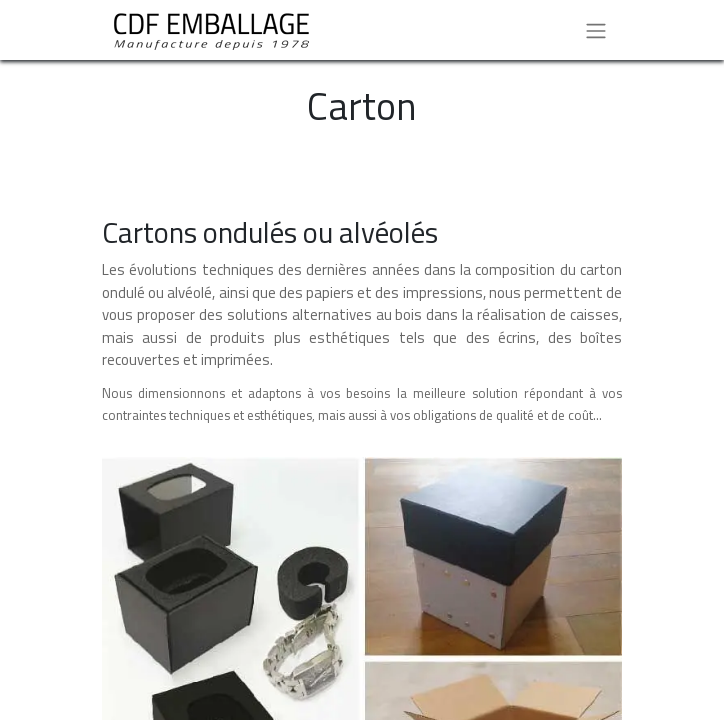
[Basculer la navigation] (596, 30)
